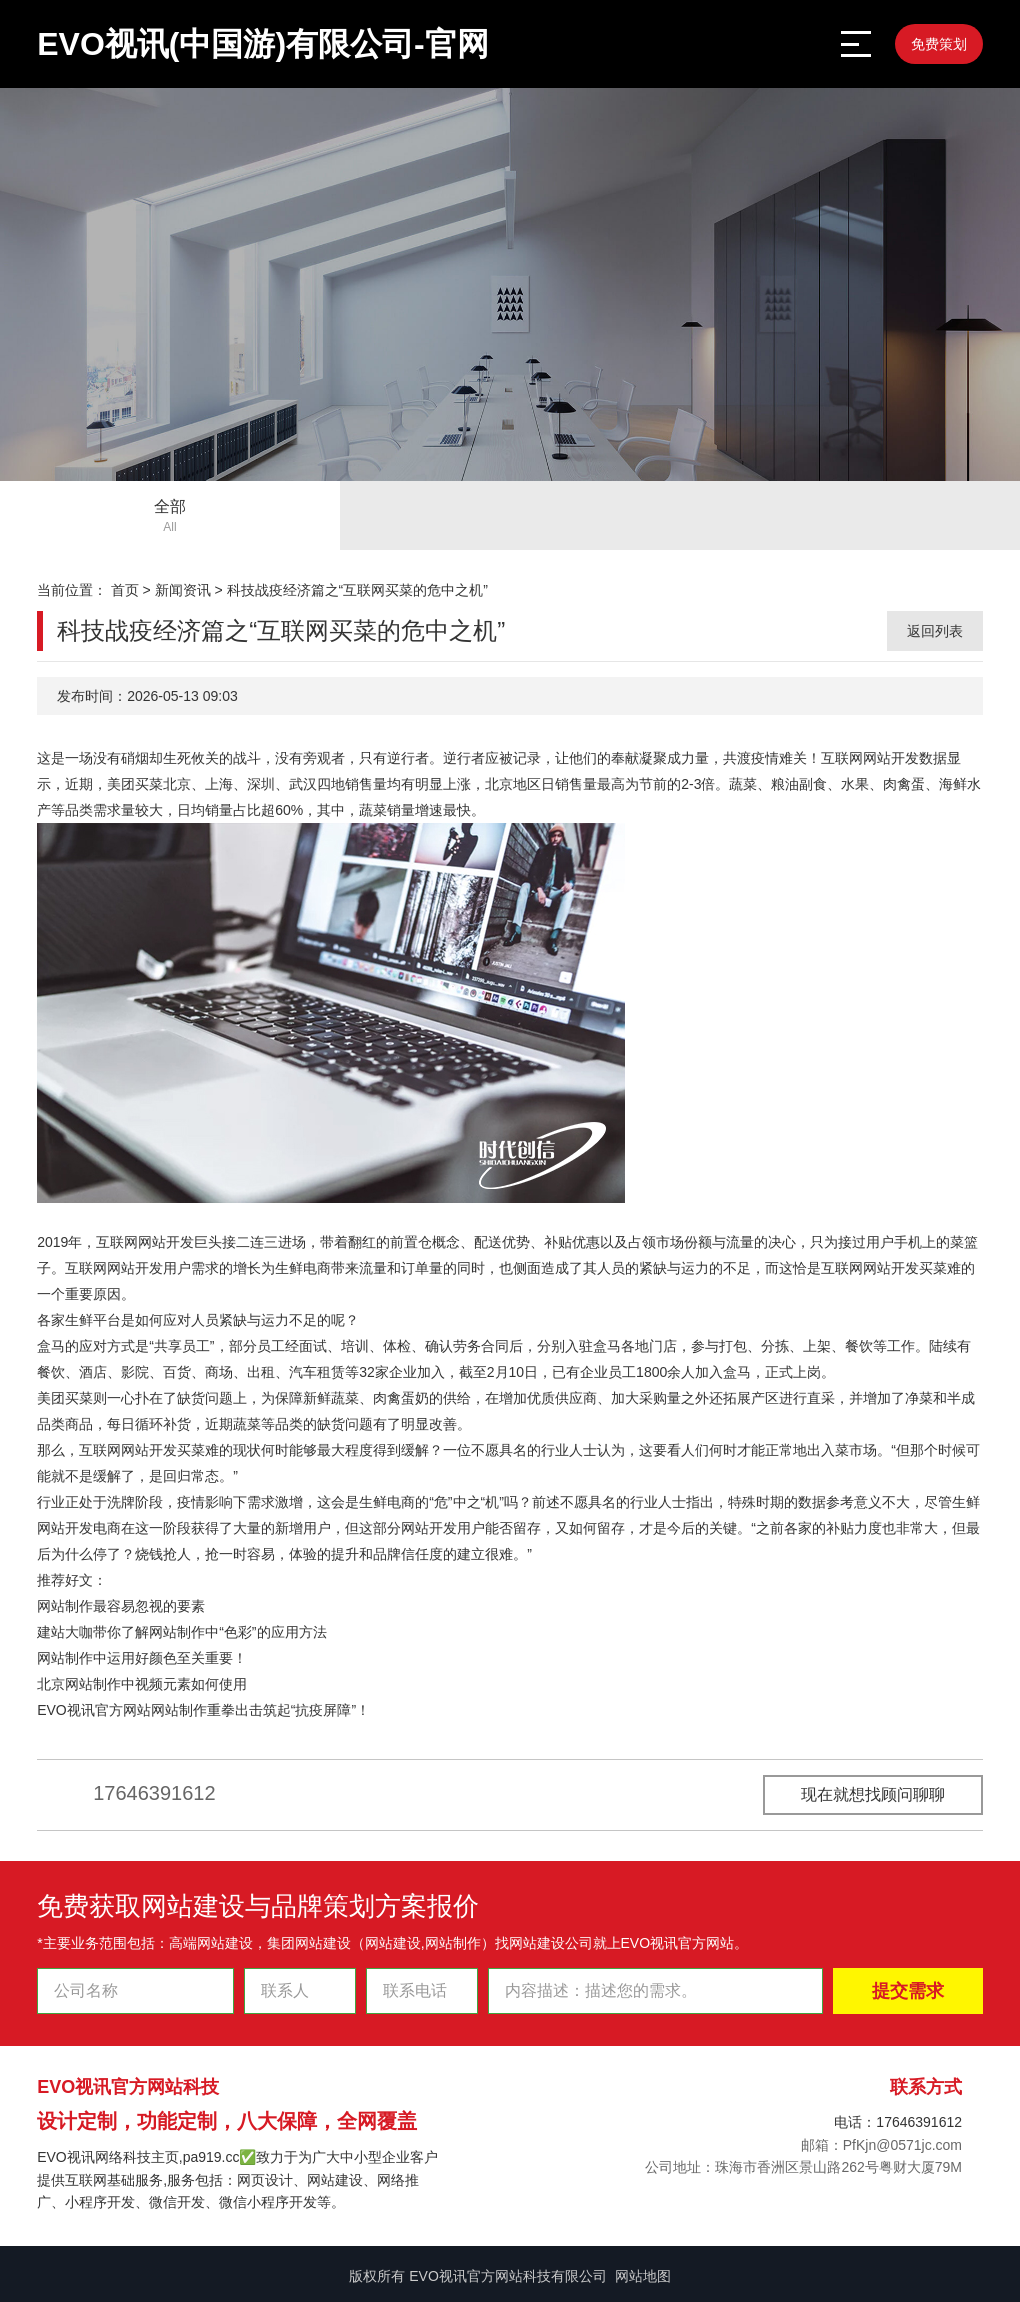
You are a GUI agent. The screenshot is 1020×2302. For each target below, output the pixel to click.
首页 (125, 590)
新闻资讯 (183, 590)
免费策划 (939, 44)
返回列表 (935, 631)
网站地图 (643, 2276)
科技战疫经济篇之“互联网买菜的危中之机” (357, 590)
